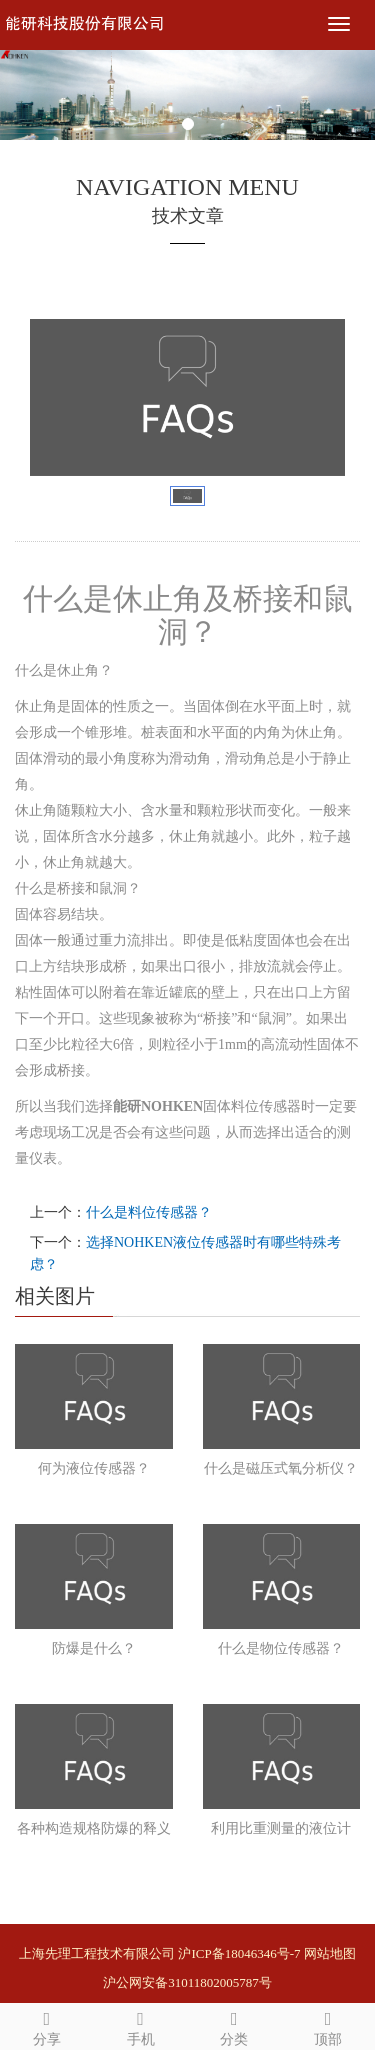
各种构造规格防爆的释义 (94, 1828)
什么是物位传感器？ (281, 1648)
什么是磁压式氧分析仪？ (281, 1468)
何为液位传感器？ (94, 1468)
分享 (47, 2025)
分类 (235, 2025)
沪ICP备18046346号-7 (239, 1953)
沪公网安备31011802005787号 (187, 1982)
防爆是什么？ (94, 1648)
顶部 (328, 2025)
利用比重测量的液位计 (281, 1828)
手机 (141, 2025)
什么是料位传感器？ (149, 1212)
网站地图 (330, 1953)
